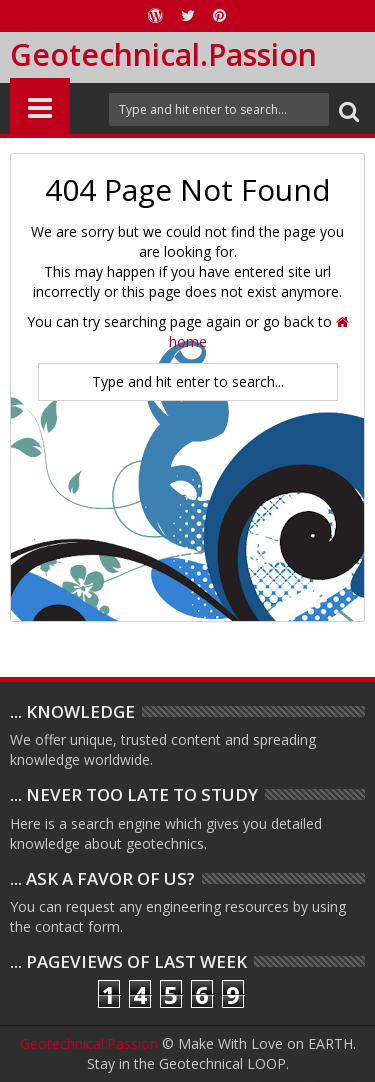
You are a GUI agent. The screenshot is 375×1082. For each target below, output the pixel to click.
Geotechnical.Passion (163, 54)
